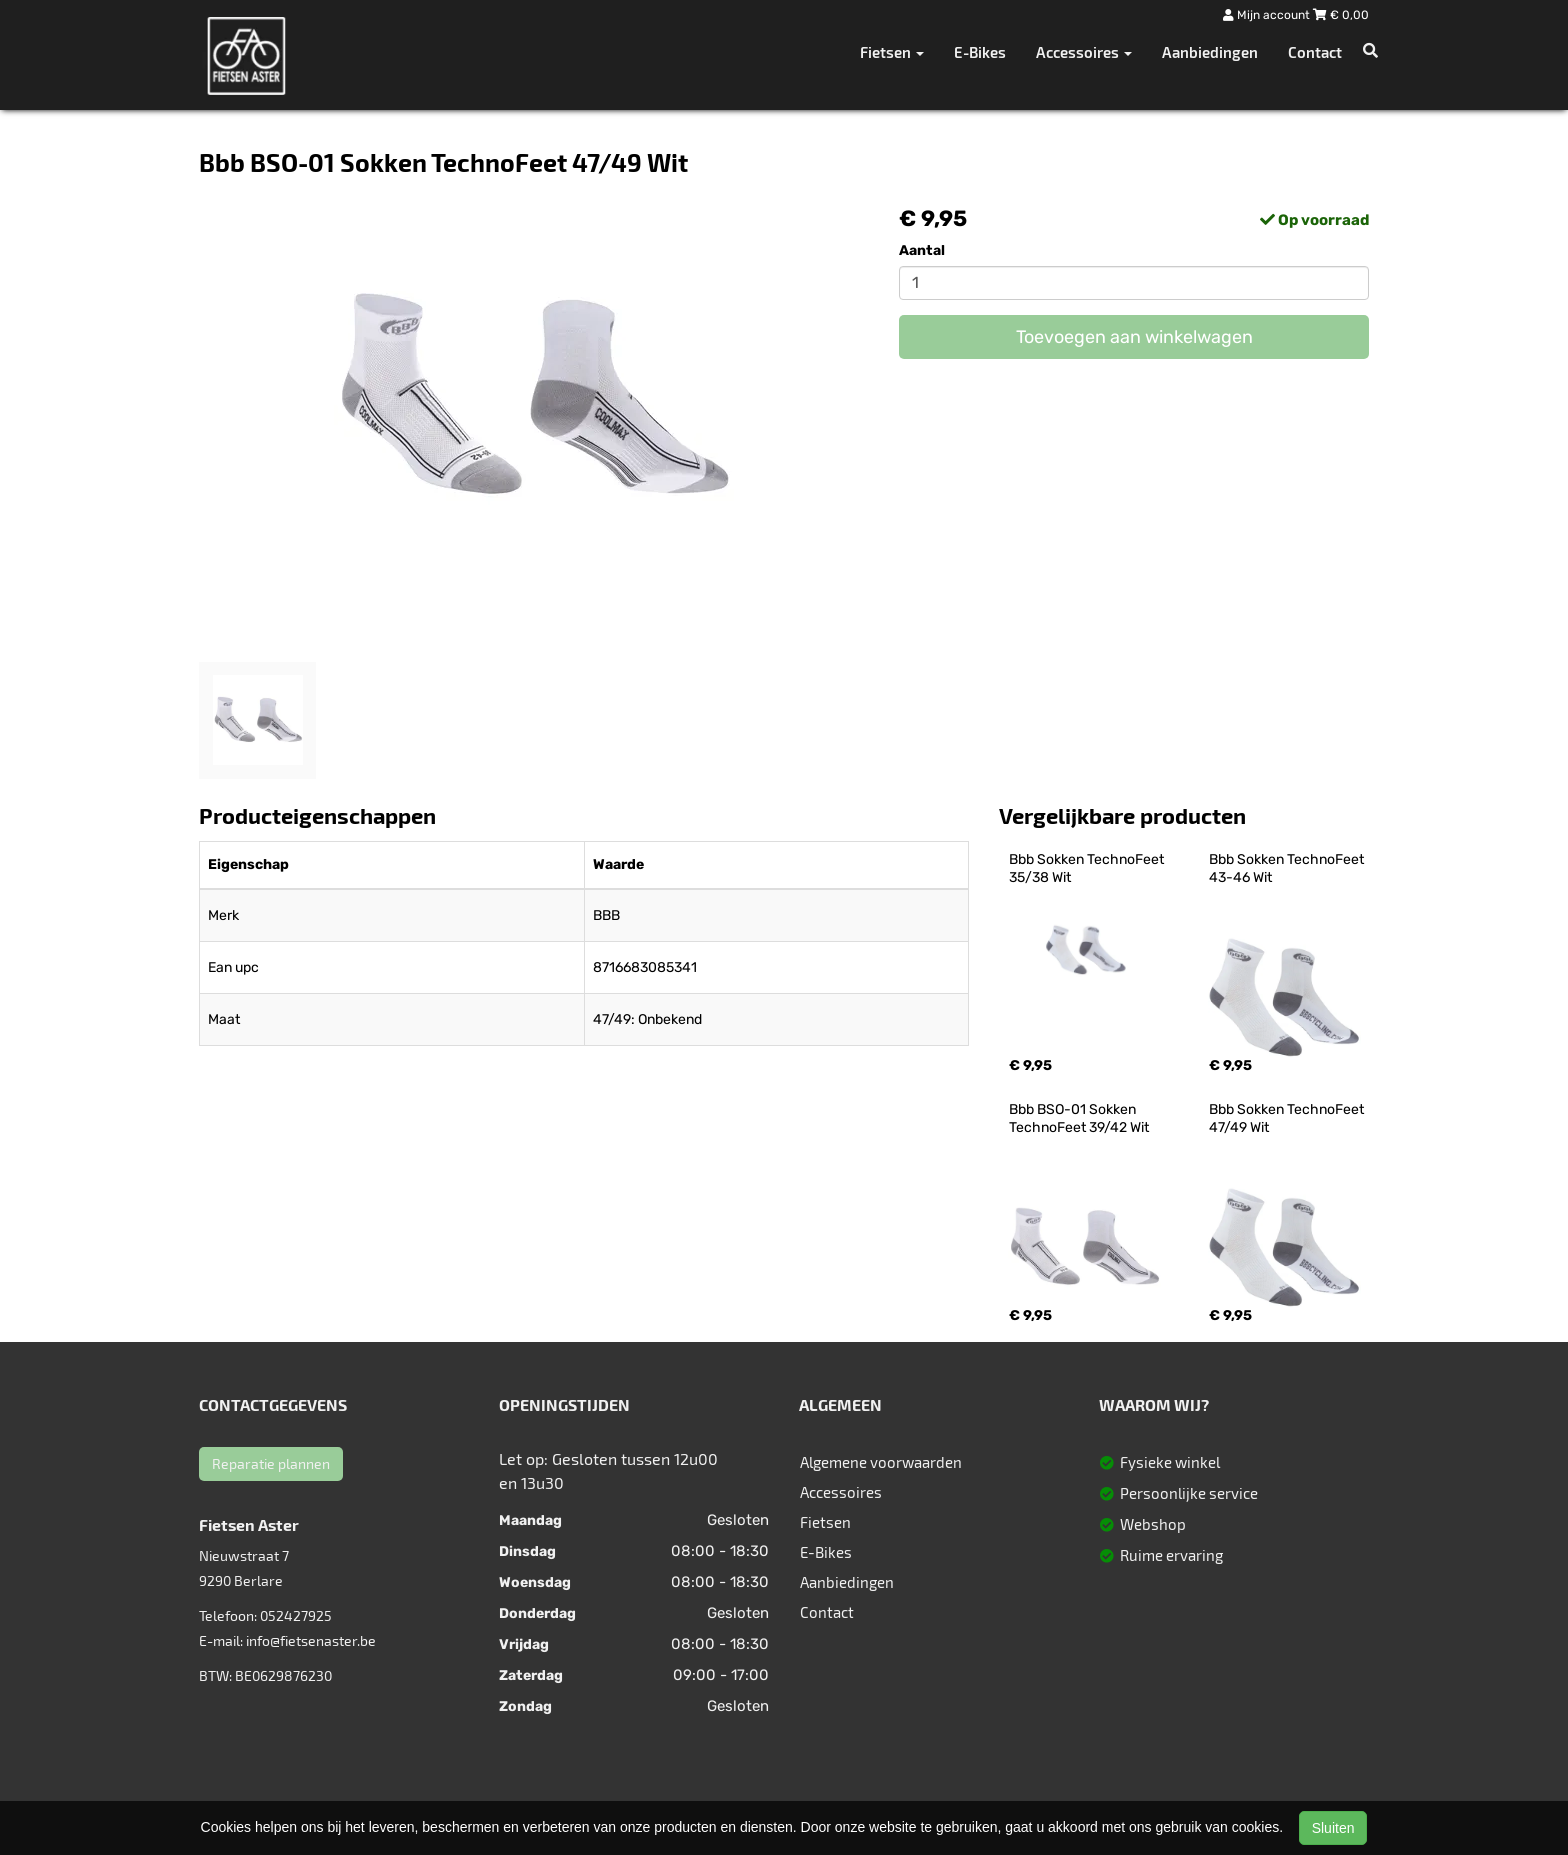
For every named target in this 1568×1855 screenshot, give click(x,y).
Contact (1315, 52)
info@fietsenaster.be (311, 1640)
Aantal (922, 250)
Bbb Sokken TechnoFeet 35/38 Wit (1088, 868)
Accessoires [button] (1084, 52)
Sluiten (1333, 1828)
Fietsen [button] (892, 52)
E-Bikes (980, 52)
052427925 (296, 1615)
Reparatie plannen (271, 1463)
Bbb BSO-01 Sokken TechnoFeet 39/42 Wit (1079, 1118)
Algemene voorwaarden (881, 1462)
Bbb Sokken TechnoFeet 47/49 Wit (1288, 1118)
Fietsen (825, 1522)
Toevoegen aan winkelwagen (1134, 337)
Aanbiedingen (1210, 52)
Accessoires (841, 1492)
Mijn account (1268, 15)
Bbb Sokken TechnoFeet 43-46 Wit (1288, 868)
